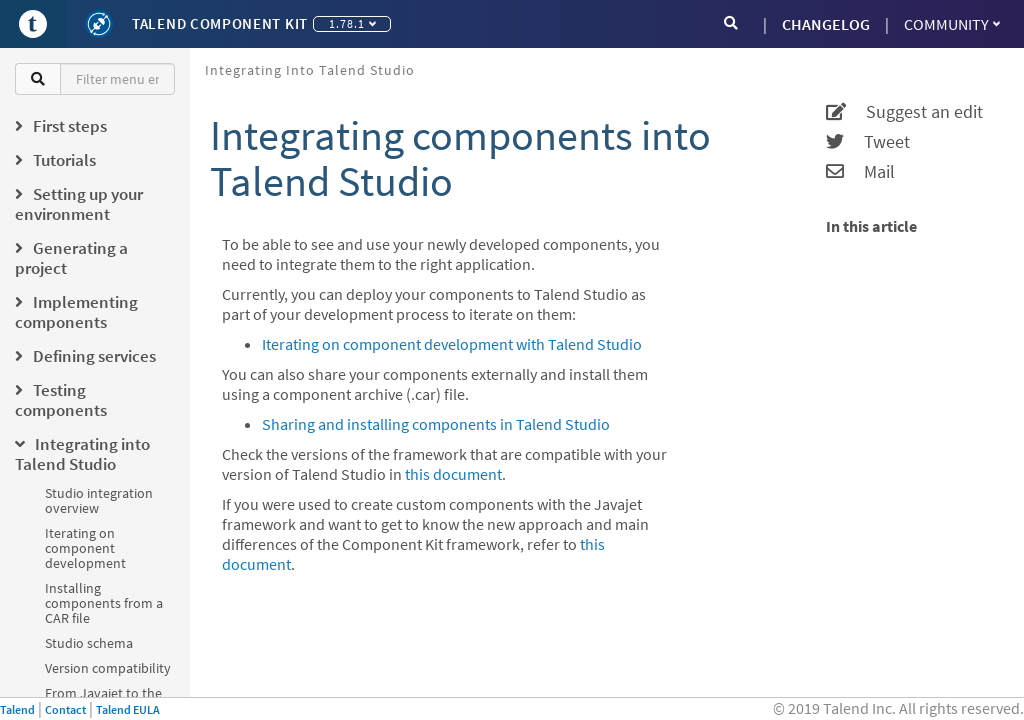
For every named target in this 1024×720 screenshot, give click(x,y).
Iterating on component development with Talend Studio (452, 344)
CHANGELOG (826, 24)
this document (453, 474)
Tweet (868, 142)
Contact (65, 709)
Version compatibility (108, 668)
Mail (860, 172)
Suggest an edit (904, 112)
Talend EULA (128, 709)
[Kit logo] (99, 24)
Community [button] (952, 24)
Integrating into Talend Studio (310, 70)
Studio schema (89, 643)
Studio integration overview (99, 500)
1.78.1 (352, 23)
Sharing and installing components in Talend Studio (436, 424)
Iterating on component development (85, 548)
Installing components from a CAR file (104, 603)
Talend (17, 709)
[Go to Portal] (33, 24)
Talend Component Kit (220, 23)
